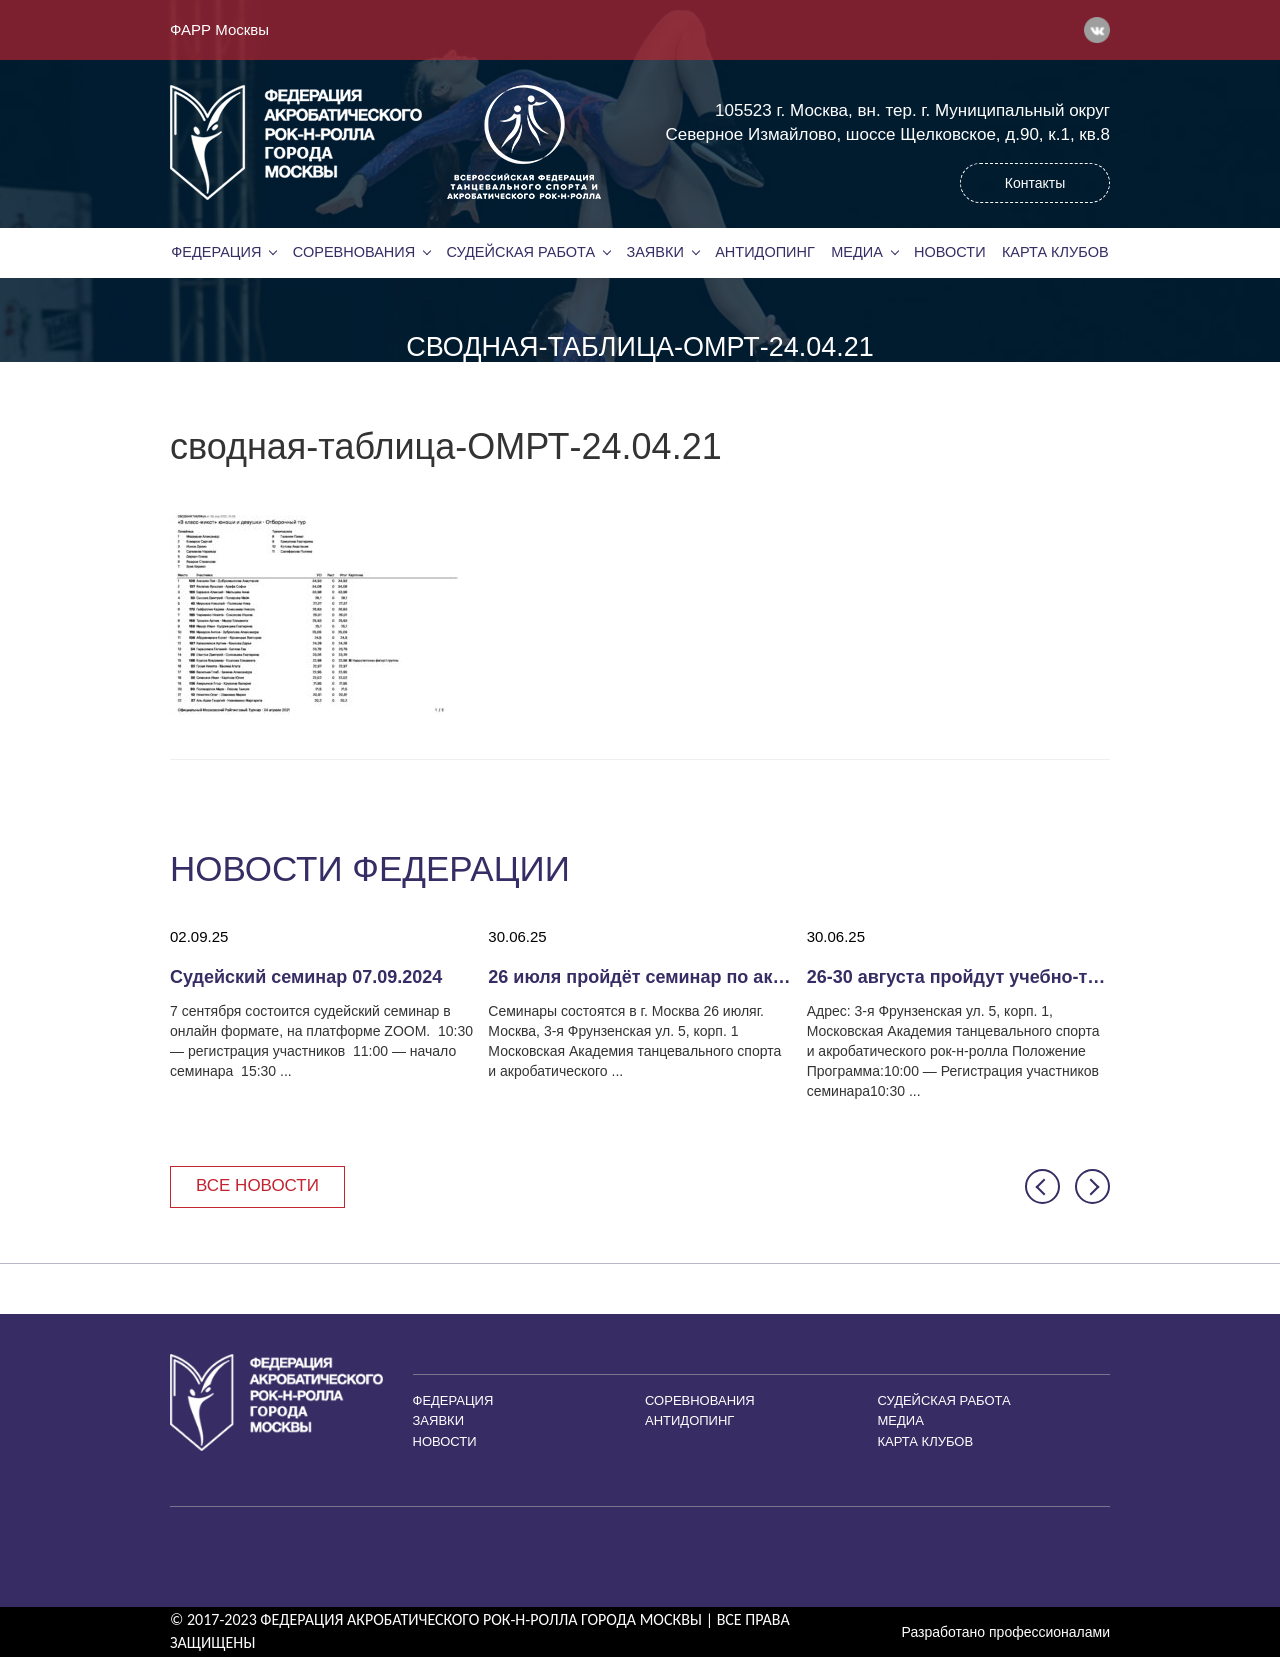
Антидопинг (765, 252)
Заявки (654, 252)
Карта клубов (1055, 252)
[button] (1042, 1186)
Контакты (1035, 183)
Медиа (857, 252)
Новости (950, 252)
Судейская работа (521, 252)
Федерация (216, 252)
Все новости (257, 1185)
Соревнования (354, 252)
